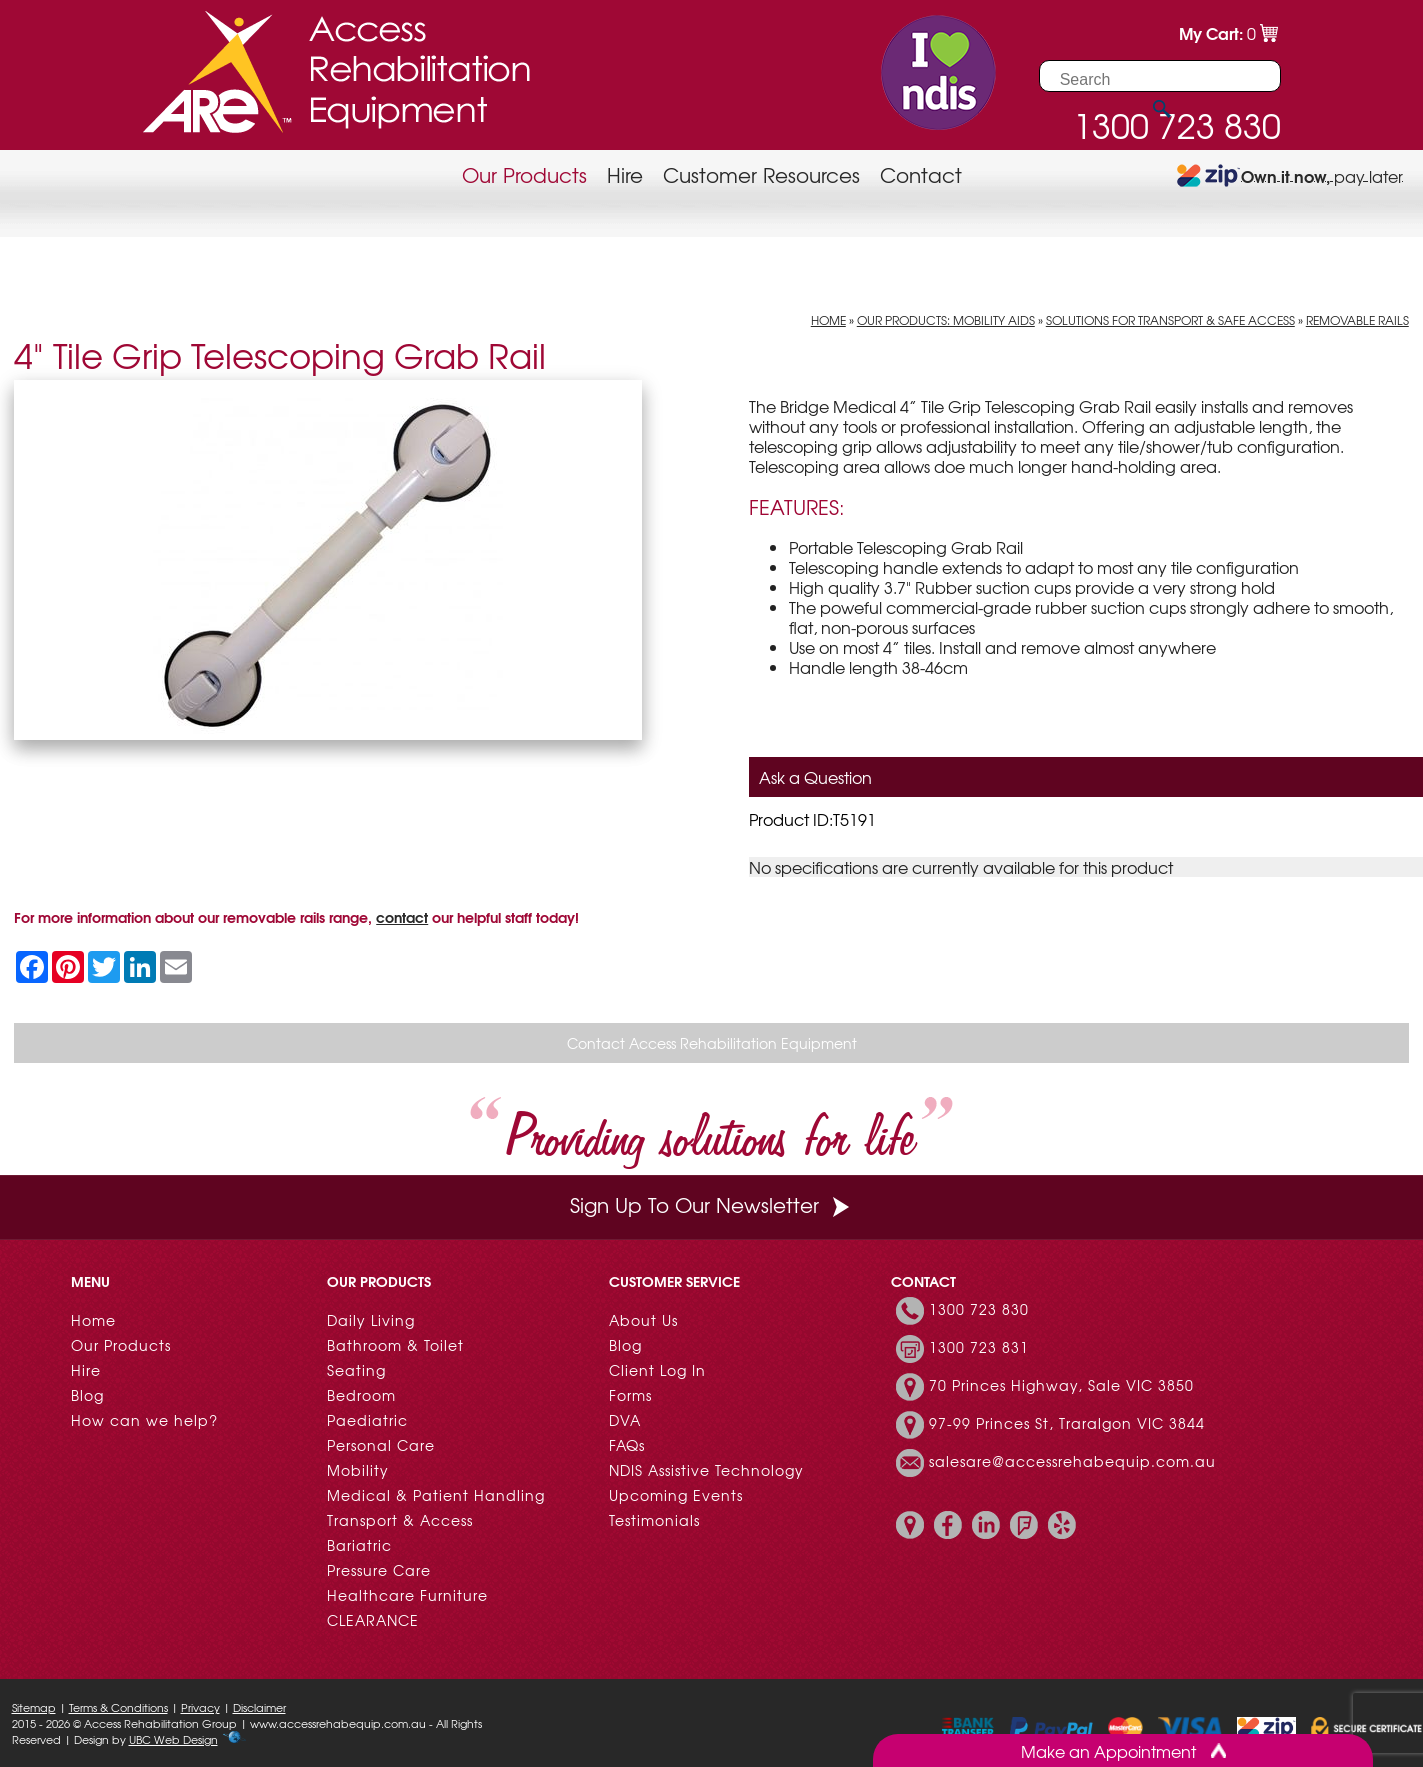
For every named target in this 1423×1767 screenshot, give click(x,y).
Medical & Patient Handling (436, 1495)
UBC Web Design (173, 1739)
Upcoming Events (676, 1495)
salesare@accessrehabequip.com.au (1072, 1461)
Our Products (524, 174)
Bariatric (359, 1545)
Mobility (358, 1470)
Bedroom (361, 1395)
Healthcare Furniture (407, 1595)
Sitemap (34, 1707)
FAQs (627, 1445)
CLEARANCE (373, 1620)
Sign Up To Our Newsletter (712, 1204)
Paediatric (367, 1420)
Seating (356, 1370)
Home (828, 320)
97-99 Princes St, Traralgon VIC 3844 (1067, 1423)
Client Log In (657, 1370)
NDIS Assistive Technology (706, 1470)
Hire (625, 174)
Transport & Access (400, 1520)
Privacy (200, 1707)
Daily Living (371, 1320)
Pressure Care (379, 1570)
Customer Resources (761, 174)
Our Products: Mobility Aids (946, 320)
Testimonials (654, 1520)
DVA (625, 1420)
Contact (921, 174)
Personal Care (381, 1445)
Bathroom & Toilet (395, 1345)
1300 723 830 (979, 1309)
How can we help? (144, 1420)
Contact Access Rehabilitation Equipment (712, 1043)
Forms (630, 1395)
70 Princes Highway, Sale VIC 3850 (1061, 1385)
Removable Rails (1357, 320)
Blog (87, 1395)
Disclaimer (259, 1707)
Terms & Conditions (118, 1707)
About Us (643, 1320)
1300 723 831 (979, 1347)
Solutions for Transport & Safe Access (1170, 320)
